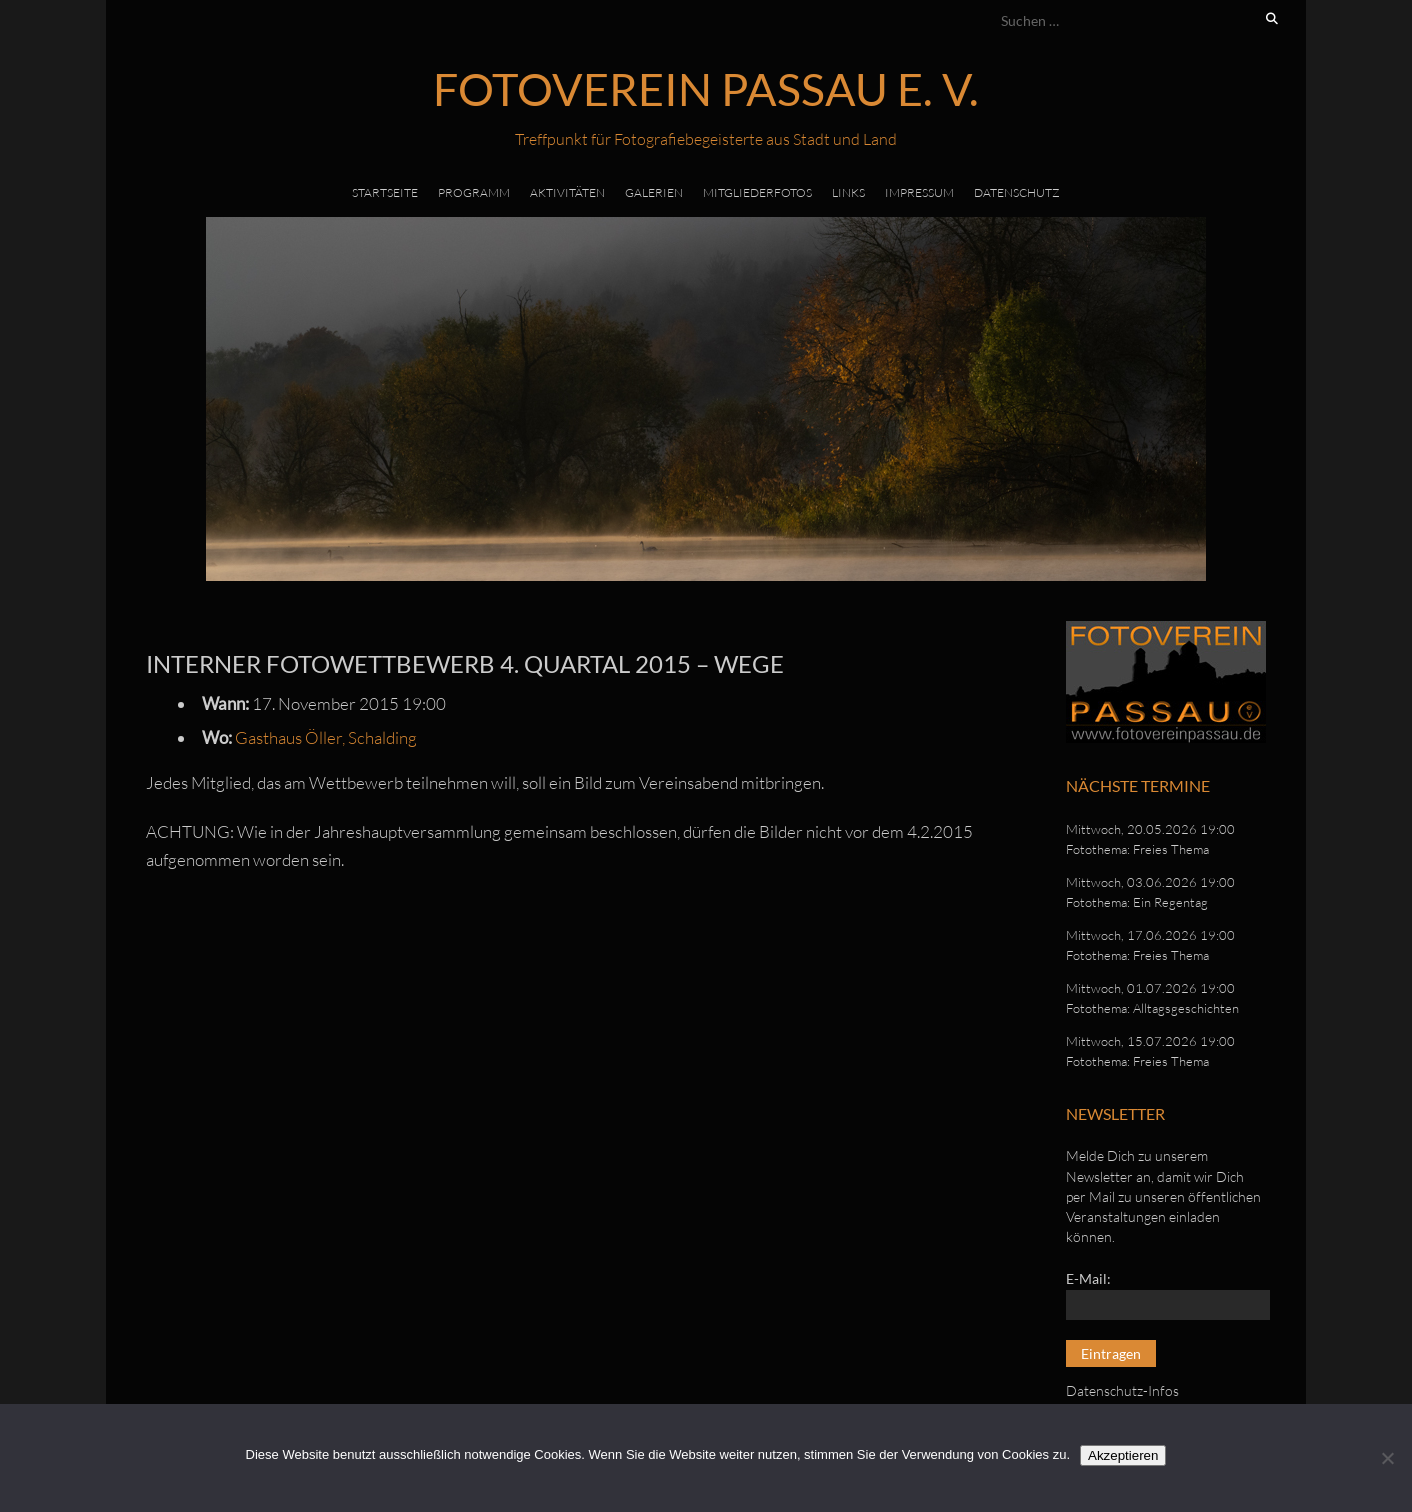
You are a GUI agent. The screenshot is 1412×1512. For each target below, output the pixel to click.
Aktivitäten (567, 192)
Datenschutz (1017, 192)
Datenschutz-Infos (1122, 1390)
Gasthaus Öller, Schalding (326, 737)
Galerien (654, 192)
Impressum (919, 192)
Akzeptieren (1123, 1455)
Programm (474, 192)
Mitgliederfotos (757, 192)
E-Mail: (1088, 1278)
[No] (1387, 1458)
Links (848, 192)
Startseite (385, 192)
